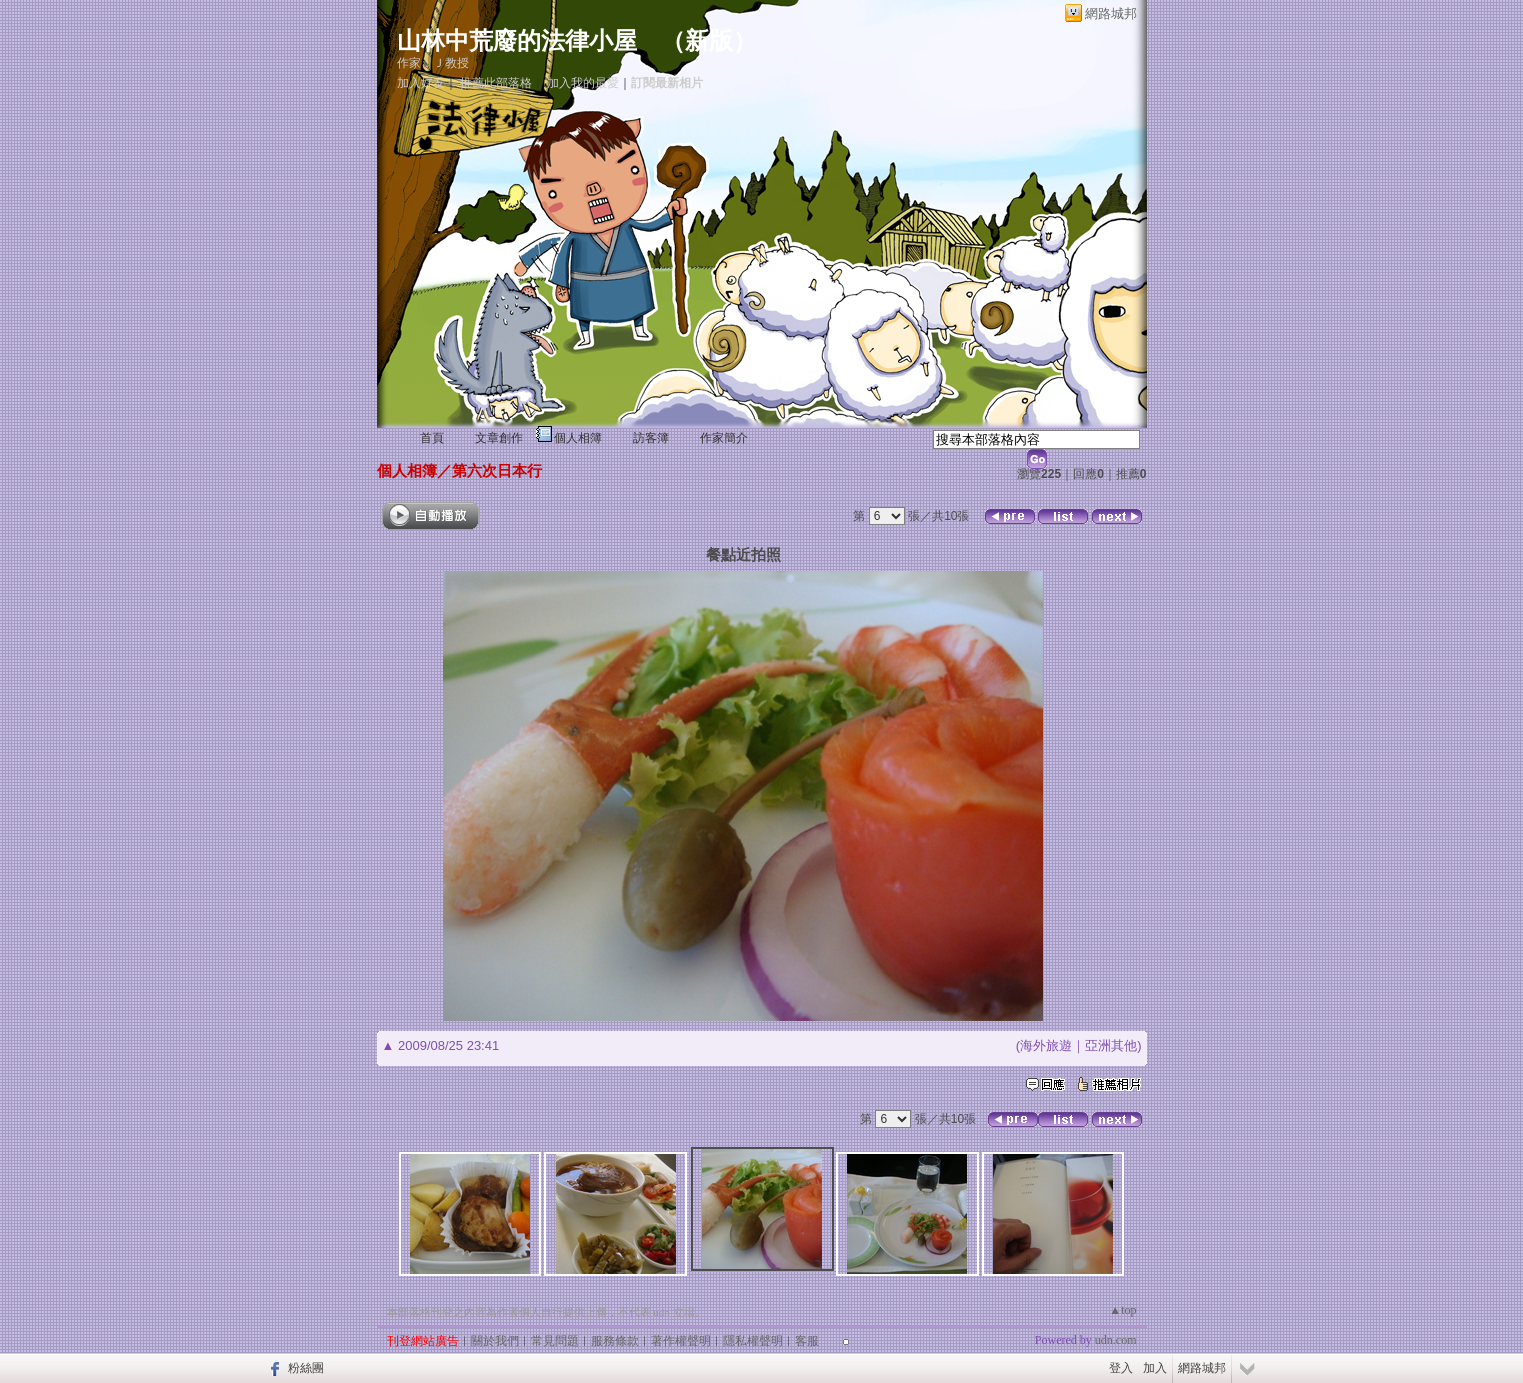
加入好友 (421, 83)
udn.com (1116, 1340)
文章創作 (499, 438)
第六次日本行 (497, 470)
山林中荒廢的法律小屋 (517, 41)
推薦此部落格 (496, 83)
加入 (1155, 1368)
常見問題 (555, 1341)
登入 (1121, 1368)
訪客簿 (651, 438)
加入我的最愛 (583, 83)
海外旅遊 (1046, 1045)
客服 (807, 1341)
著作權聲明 (681, 1341)
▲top (1122, 1310)
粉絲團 (306, 1368)
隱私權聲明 (753, 1341)
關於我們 (495, 1341)
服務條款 (615, 1341)
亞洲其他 (1111, 1045)
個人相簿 (578, 438)
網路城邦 (1111, 13)
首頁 (432, 438)
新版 (709, 41)
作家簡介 (724, 438)
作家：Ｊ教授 (433, 63)
